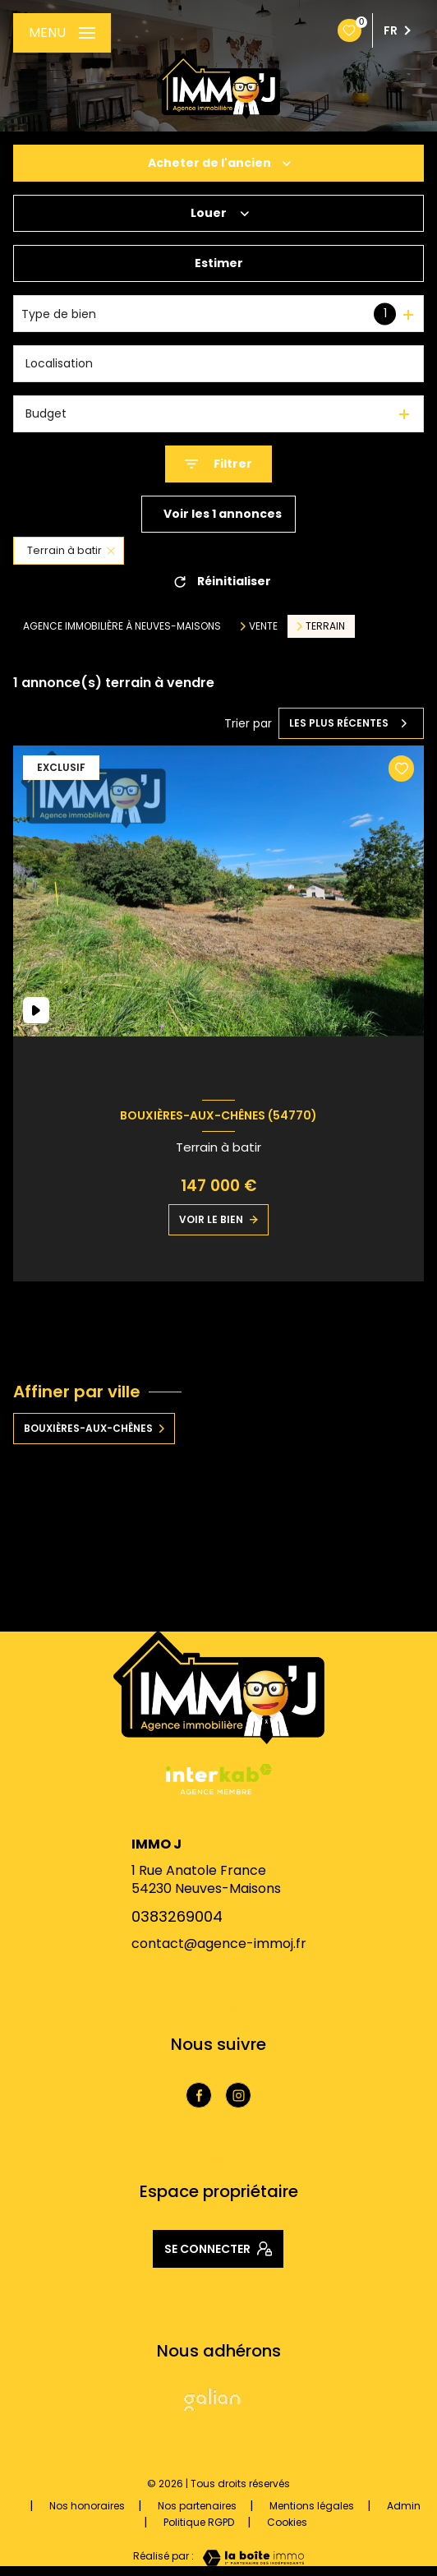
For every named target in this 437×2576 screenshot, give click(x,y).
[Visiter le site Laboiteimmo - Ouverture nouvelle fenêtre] (249, 2558)
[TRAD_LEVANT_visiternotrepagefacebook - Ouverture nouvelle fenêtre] (199, 2095)
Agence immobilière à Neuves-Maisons (122, 626)
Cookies (287, 2522)
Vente (263, 626)
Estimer (219, 263)
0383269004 (177, 1916)
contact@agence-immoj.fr (218, 1943)
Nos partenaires (197, 2506)
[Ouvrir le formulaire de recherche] (218, 463)
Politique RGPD (198, 2522)
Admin (404, 2506)
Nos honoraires (87, 2506)
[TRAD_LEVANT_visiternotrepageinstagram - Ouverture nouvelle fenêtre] (238, 2095)
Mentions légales (311, 2506)
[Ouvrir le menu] (62, 33)
